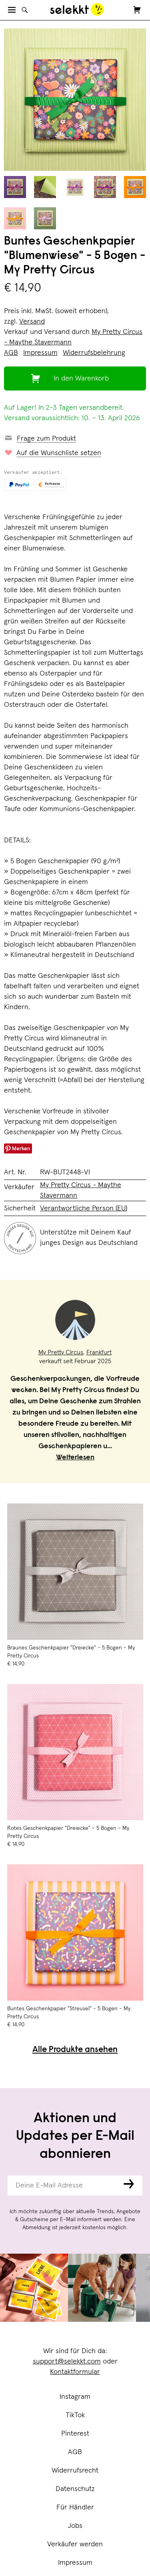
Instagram (75, 2396)
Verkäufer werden (75, 2544)
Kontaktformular (75, 2372)
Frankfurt (99, 1352)
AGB (75, 2452)
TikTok (75, 2415)
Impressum (75, 2562)
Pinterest (75, 2433)
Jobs (75, 2525)
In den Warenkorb (81, 378)
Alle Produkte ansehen (75, 2050)
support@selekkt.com (67, 2361)
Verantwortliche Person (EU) (83, 1208)
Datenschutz (75, 2489)
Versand (32, 321)
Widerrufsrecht (75, 2470)
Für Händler (75, 2507)
